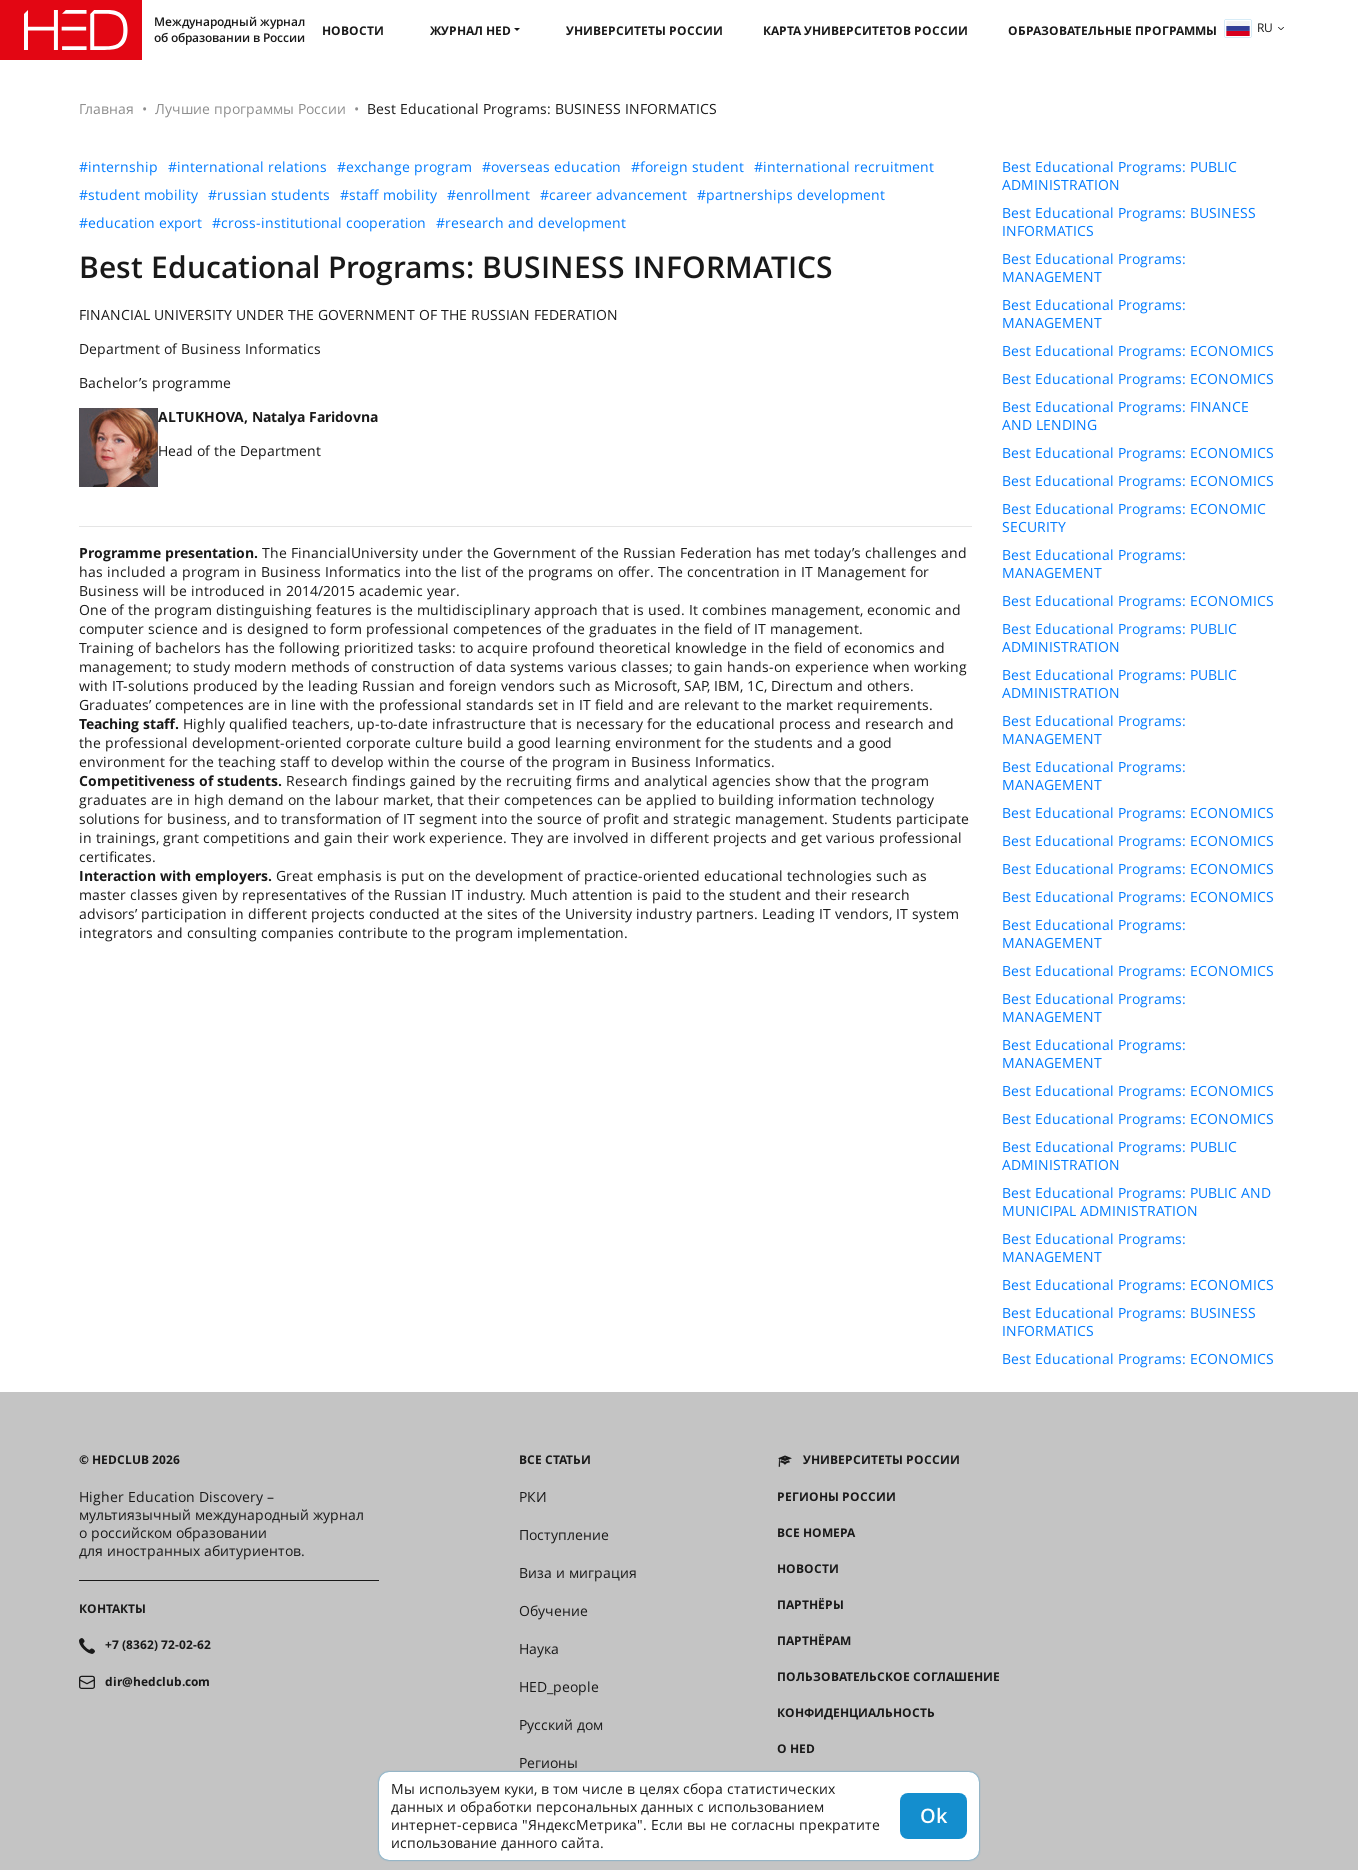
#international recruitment (844, 167)
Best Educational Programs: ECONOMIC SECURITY (1134, 518)
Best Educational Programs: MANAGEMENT (1094, 268)
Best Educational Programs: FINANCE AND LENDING (1125, 416)
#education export (140, 223)
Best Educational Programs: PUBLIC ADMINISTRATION (1119, 176)
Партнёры (810, 1605)
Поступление (564, 1535)
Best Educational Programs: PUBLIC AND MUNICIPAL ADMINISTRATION (1136, 1202)
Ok (933, 1815)
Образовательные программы (1112, 30)
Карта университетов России (865, 30)
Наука (539, 1649)
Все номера (816, 1533)
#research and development (531, 223)
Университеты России (644, 30)
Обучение (553, 1611)
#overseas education (551, 167)
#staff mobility (388, 195)
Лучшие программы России (250, 108)
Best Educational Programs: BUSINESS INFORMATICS (1129, 222)
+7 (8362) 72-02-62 (158, 1645)
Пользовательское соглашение (888, 1677)
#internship (118, 167)
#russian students (269, 195)
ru (1249, 27)
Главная (106, 108)
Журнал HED (470, 30)
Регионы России (836, 1497)
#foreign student (687, 167)
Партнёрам (814, 1641)
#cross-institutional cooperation (319, 223)
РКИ (533, 1497)
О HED (796, 1749)
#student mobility (138, 195)
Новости (353, 30)
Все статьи (555, 1460)
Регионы (548, 1763)
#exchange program (404, 167)
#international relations (247, 167)
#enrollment (488, 195)
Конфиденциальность (856, 1713)
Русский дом (561, 1725)
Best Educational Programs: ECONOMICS (1138, 351)
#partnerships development (791, 195)
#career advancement (613, 195)
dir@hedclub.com (157, 1682)
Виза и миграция (578, 1573)
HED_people (559, 1687)
